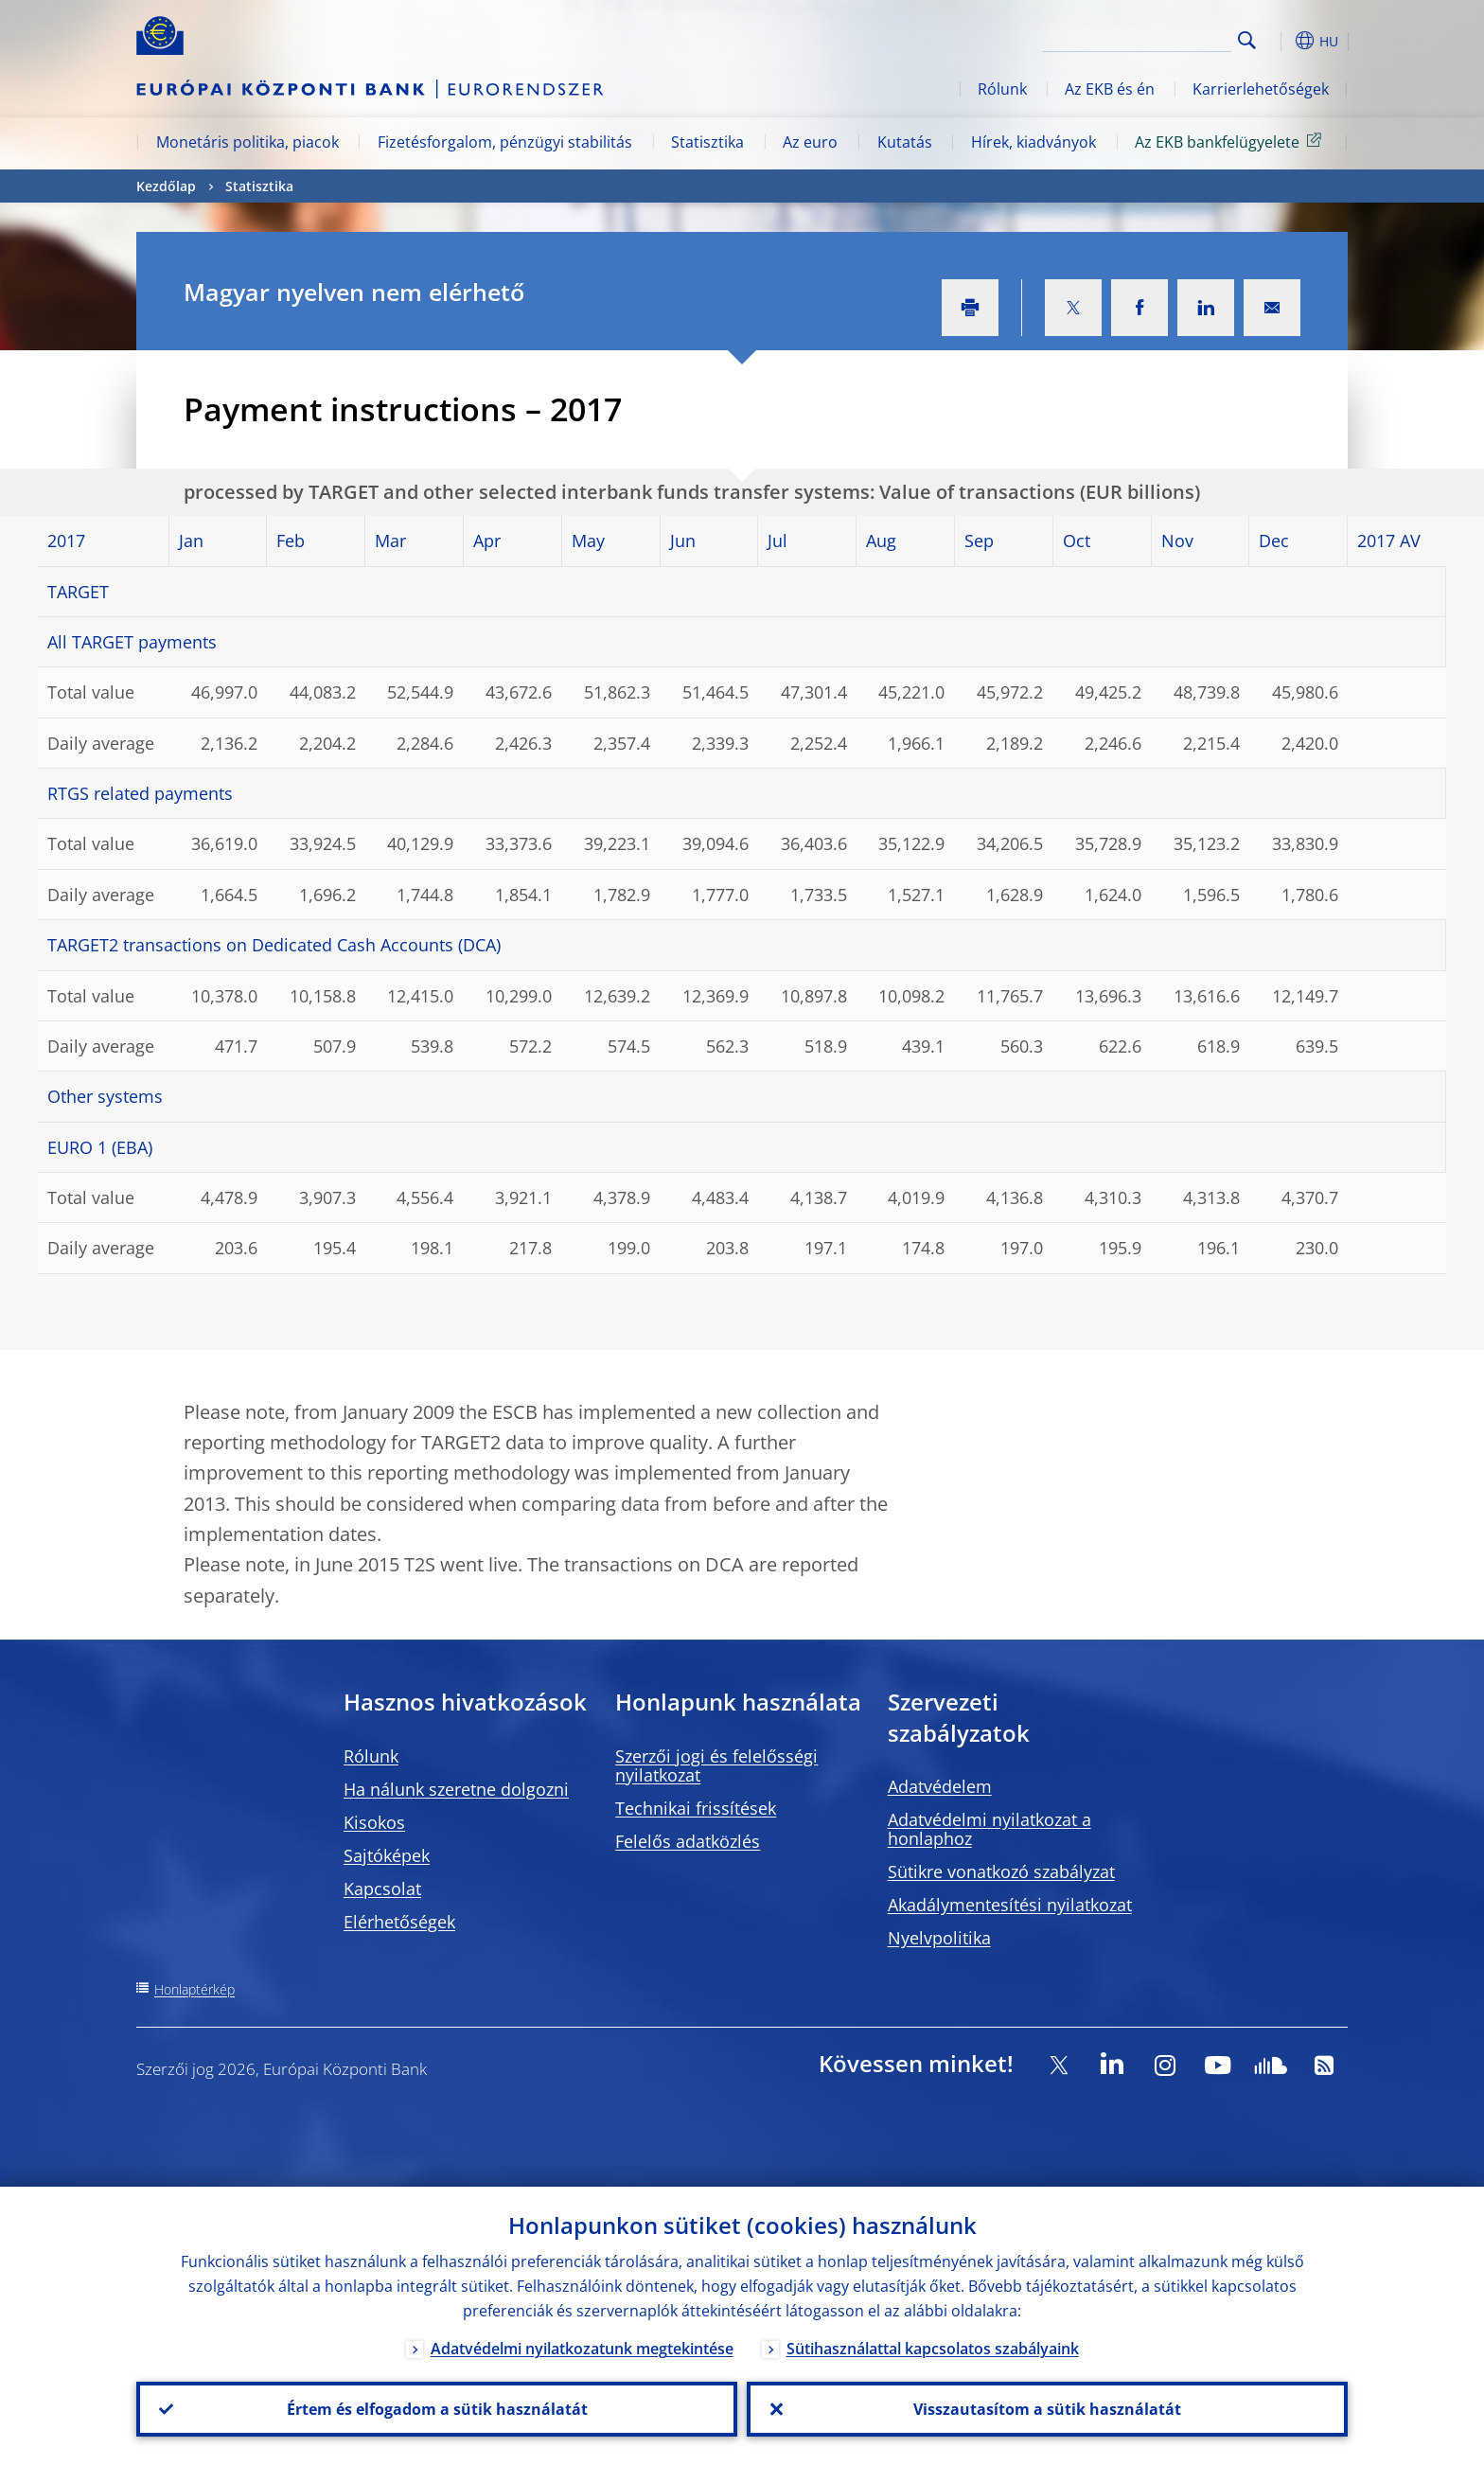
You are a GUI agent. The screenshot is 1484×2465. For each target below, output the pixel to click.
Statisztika (707, 142)
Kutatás (904, 142)
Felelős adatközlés (687, 1841)
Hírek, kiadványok (1033, 142)
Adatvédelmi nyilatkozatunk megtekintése (582, 2348)
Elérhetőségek (399, 1921)
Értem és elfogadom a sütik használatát (437, 2409)
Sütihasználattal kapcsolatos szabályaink (932, 2348)
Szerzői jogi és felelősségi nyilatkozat (716, 1765)
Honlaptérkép (194, 1989)
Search (1247, 40)
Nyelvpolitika (939, 1937)
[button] (1281, 41)
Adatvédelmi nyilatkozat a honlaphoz (989, 1829)
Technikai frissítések (695, 1808)
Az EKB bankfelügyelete (1231, 141)
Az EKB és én (1110, 89)
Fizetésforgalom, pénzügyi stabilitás (505, 142)
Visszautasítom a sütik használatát (1047, 2409)
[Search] (1136, 38)
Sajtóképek (387, 1855)
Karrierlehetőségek (1260, 89)
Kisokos (374, 1822)
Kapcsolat (382, 1888)
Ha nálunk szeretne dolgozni (456, 1789)
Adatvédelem (940, 1786)
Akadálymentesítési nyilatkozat (1010, 1904)
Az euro (810, 142)
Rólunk (1002, 89)
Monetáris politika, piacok (247, 142)
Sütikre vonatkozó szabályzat (1001, 1871)
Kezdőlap (166, 186)
